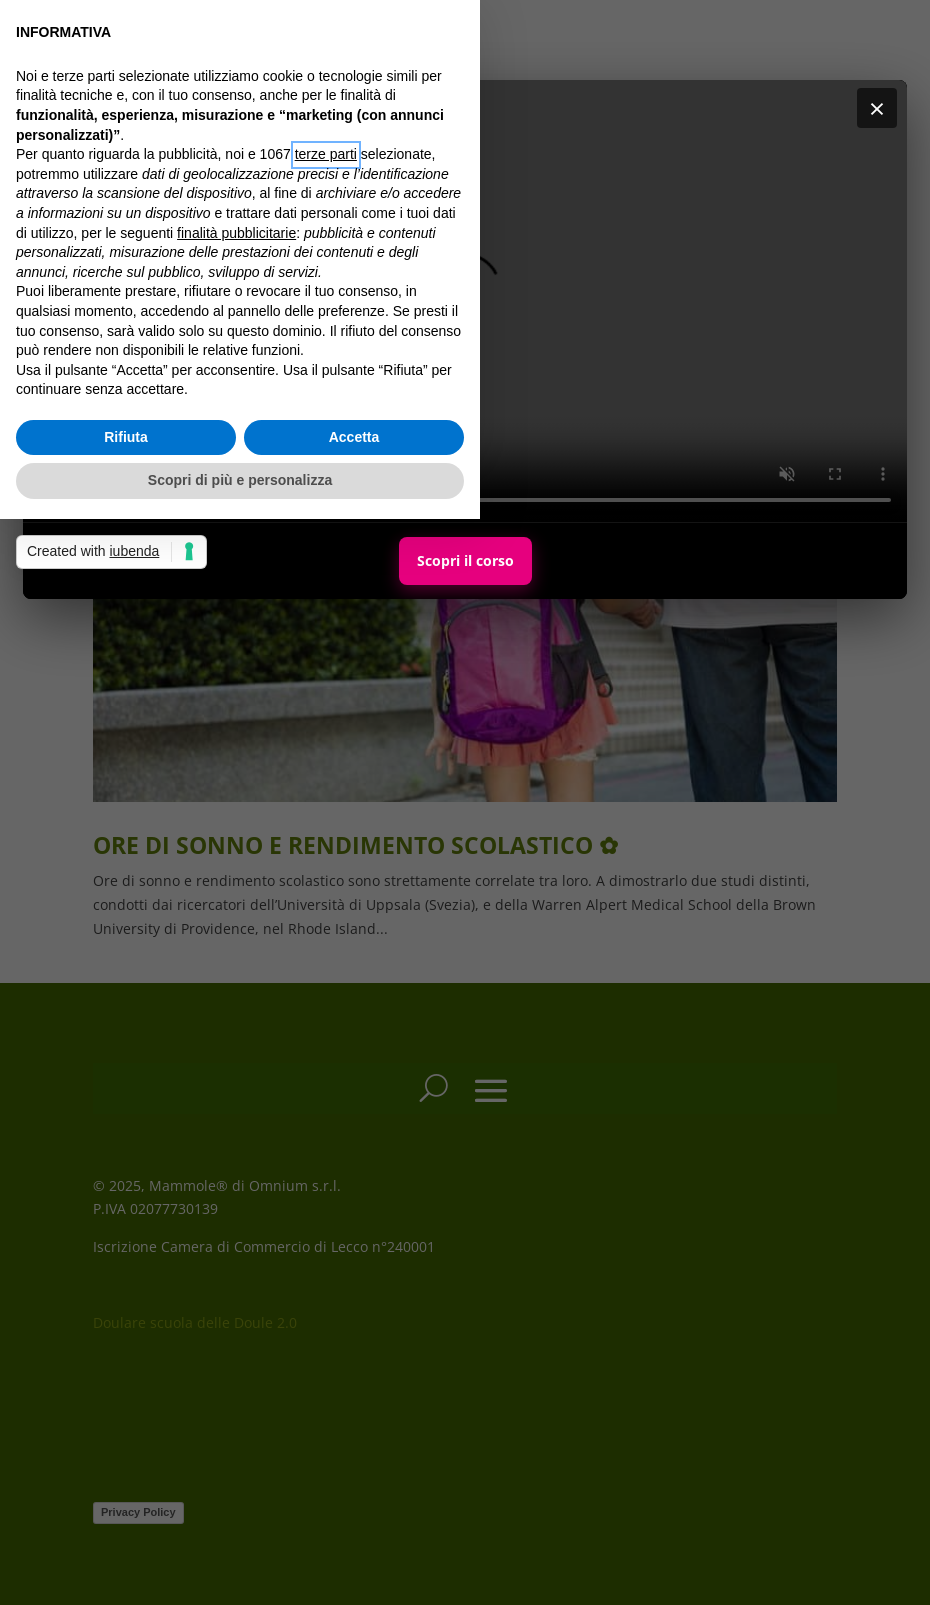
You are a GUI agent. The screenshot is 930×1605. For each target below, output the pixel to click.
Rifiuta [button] (126, 437)
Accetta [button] (354, 437)
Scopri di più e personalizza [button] (240, 480)
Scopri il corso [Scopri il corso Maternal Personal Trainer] (465, 560)
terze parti (326, 154)
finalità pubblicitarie (236, 233)
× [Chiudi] (877, 108)
